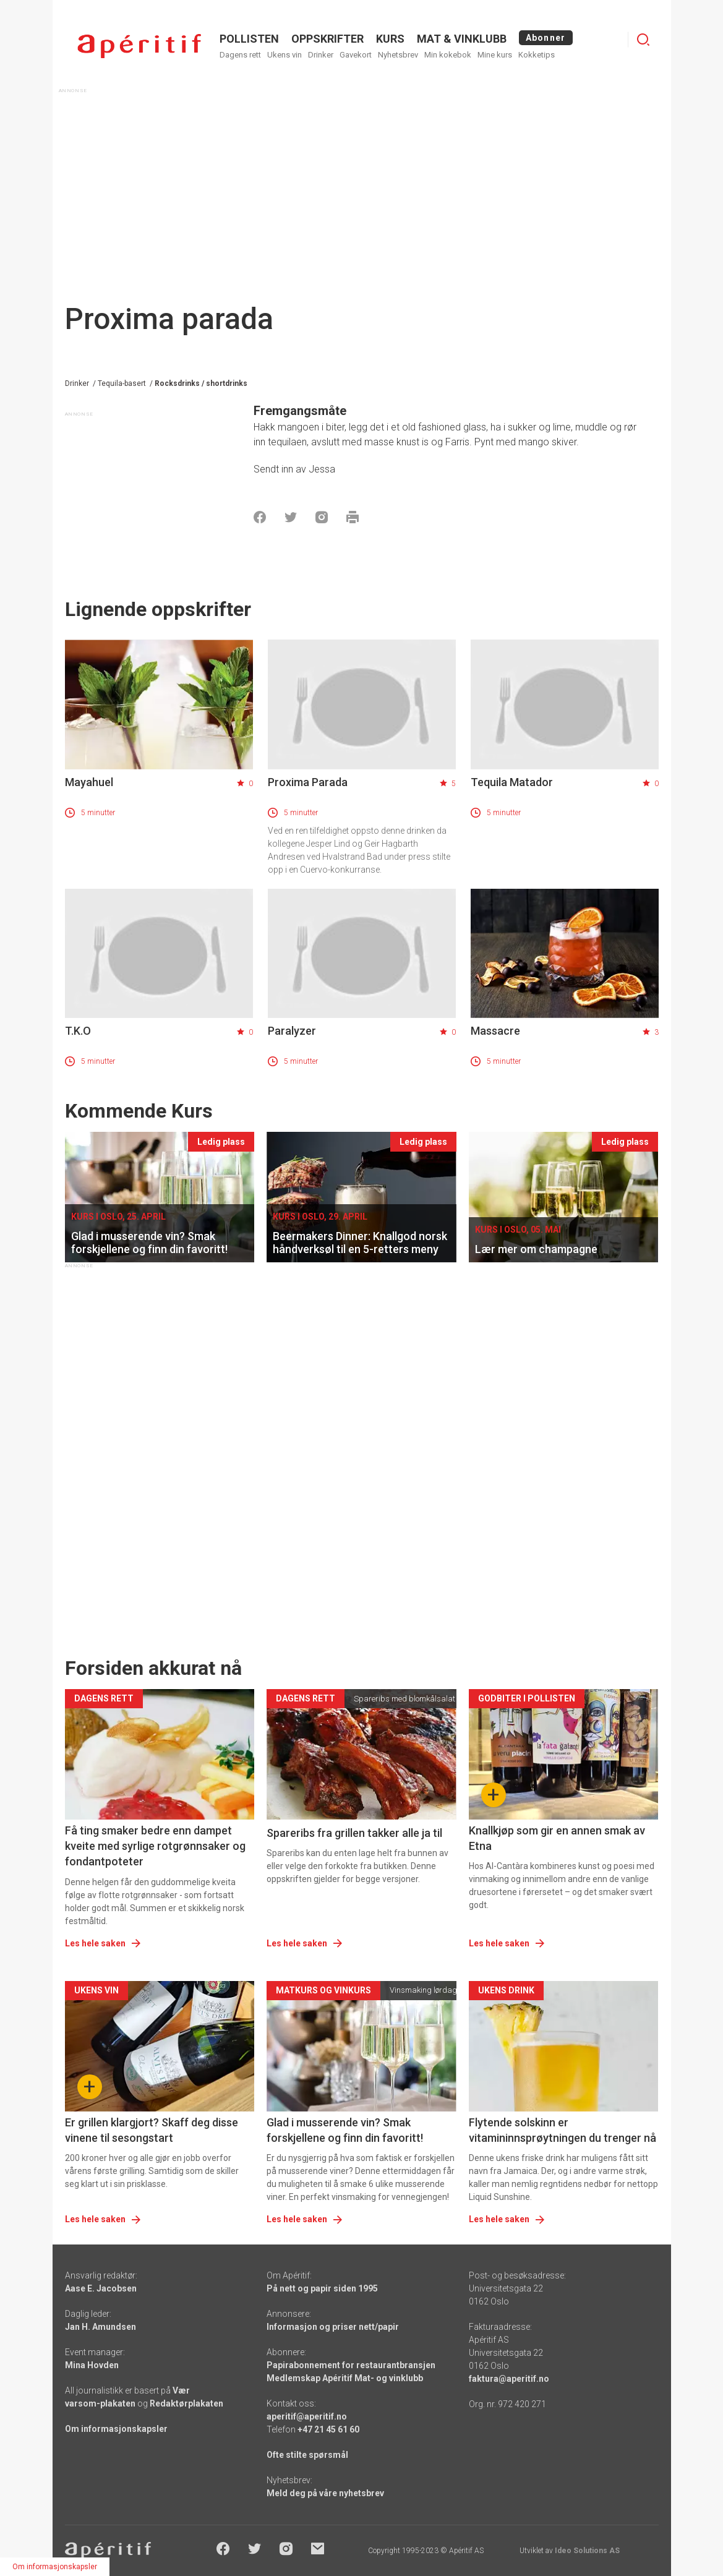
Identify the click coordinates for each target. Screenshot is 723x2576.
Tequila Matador (512, 782)
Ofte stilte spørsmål (307, 2455)
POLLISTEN (249, 38)
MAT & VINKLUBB (462, 38)
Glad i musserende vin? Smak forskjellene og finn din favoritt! (345, 2130)
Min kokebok (447, 54)
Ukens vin (284, 54)
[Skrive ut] (352, 517)
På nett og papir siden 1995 (322, 2288)
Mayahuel (89, 782)
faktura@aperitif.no (509, 2379)
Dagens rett (240, 54)
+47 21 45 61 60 (328, 2429)
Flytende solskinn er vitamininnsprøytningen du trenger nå (562, 2130)
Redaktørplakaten (186, 2403)
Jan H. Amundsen (100, 2327)
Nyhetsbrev (398, 54)
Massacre (495, 1030)
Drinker (320, 54)
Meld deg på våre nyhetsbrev (325, 2493)
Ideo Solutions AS (587, 2550)
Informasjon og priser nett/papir (333, 2327)
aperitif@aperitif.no (307, 2416)
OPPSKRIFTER (327, 38)
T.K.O (78, 1030)
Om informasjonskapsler (116, 2429)
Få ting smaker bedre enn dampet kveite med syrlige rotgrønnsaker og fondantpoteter (155, 1846)
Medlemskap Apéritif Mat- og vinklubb (345, 2378)
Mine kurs (494, 54)
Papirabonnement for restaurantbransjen (351, 2365)
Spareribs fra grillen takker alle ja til (354, 1832)
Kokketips (536, 54)
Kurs (390, 38)
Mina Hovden (92, 2365)
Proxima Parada (308, 782)
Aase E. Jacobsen (101, 2288)
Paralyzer (292, 1030)
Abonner (546, 38)
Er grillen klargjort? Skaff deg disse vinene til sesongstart (151, 2130)
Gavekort (356, 54)
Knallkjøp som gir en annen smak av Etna (557, 1838)
